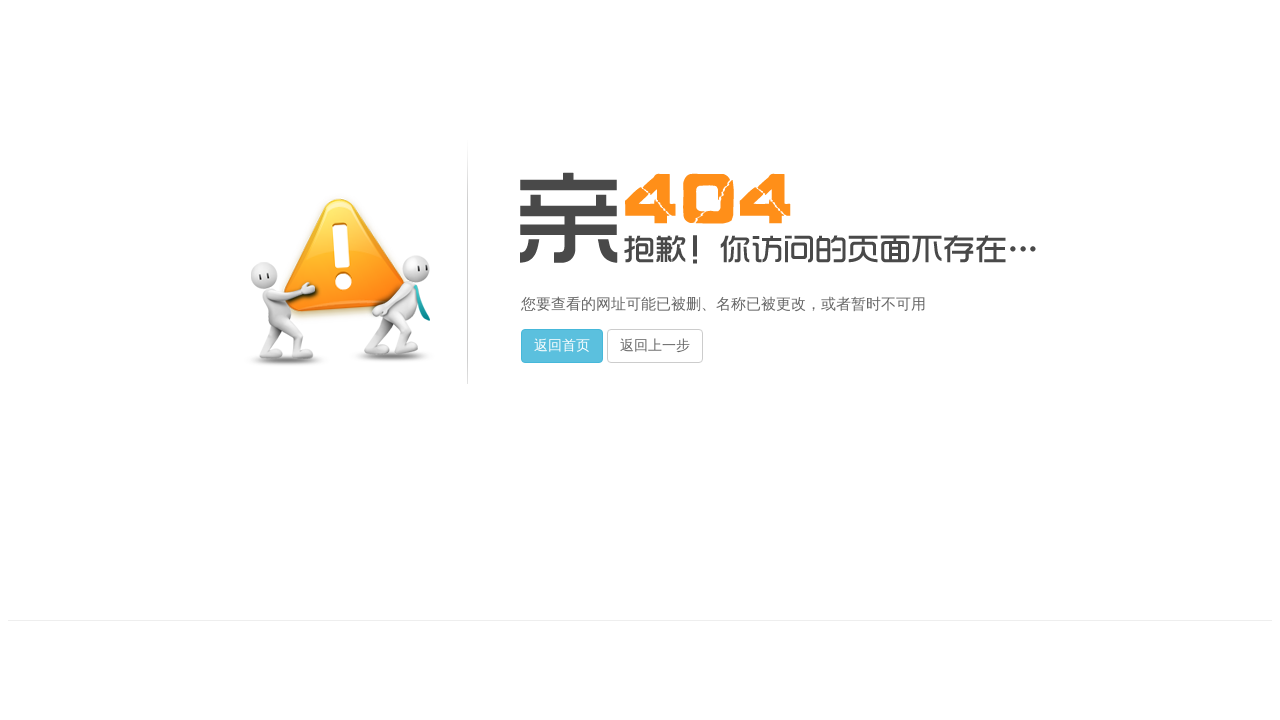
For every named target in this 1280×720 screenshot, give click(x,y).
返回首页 (562, 345)
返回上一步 (655, 345)
